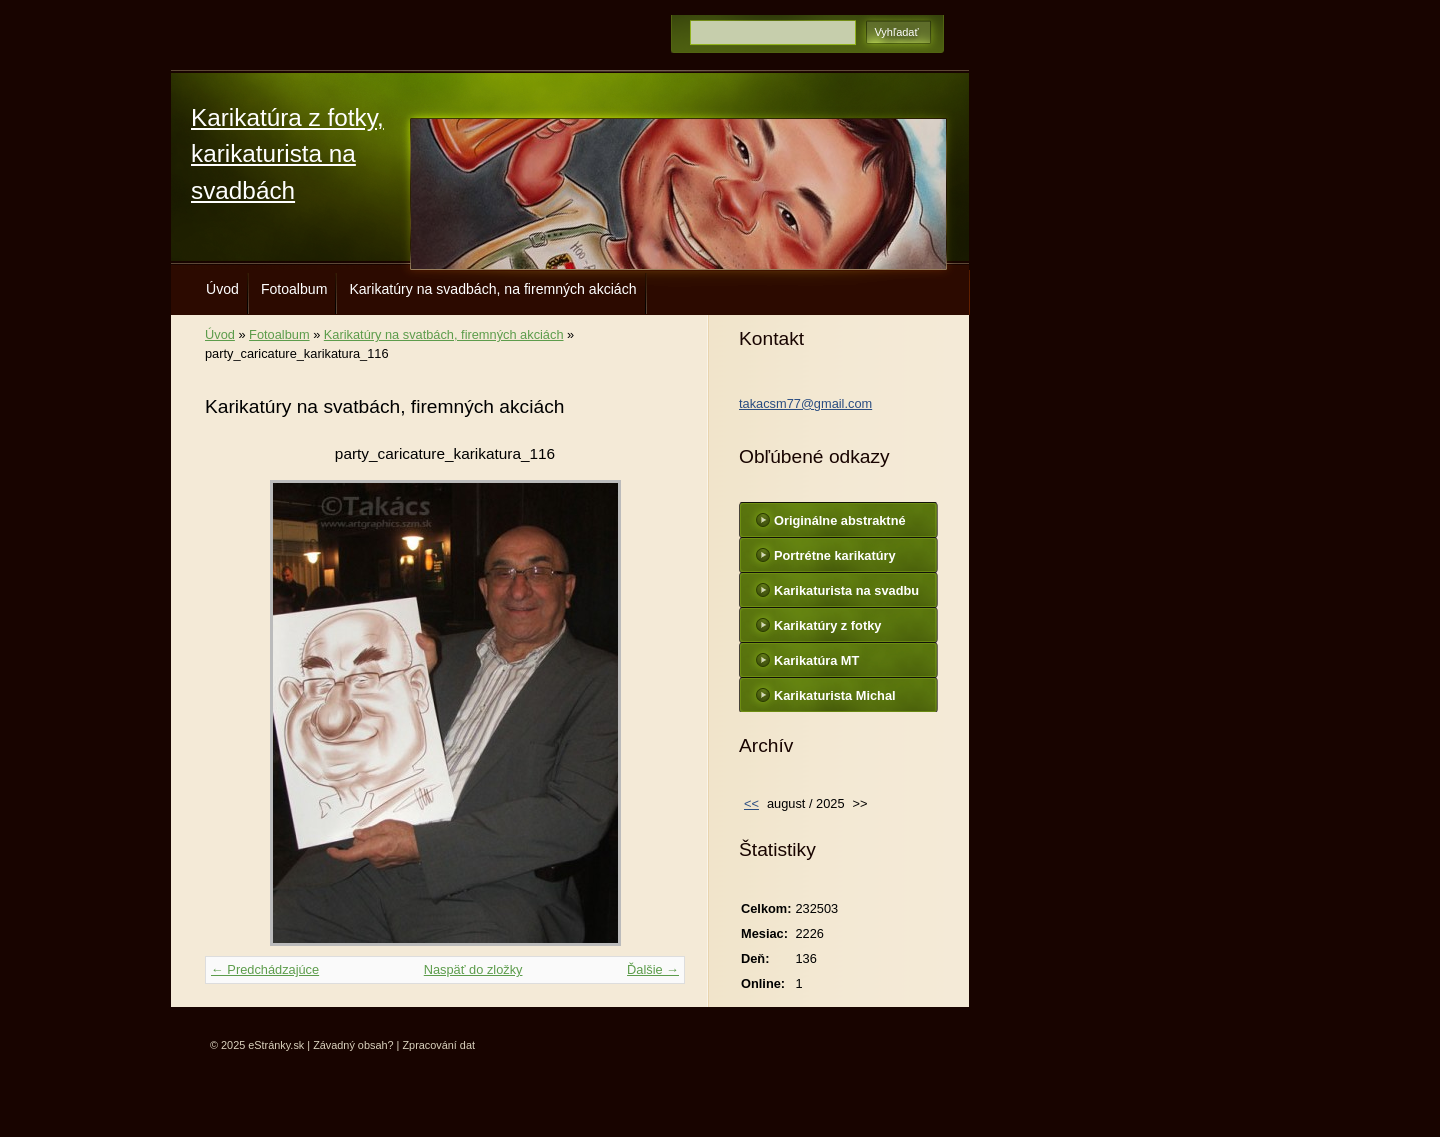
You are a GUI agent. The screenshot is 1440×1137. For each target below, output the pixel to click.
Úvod (222, 289)
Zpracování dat (438, 1045)
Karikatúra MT (816, 660)
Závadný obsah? (353, 1045)
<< (751, 803)
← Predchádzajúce (265, 969)
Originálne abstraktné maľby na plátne (840, 525)
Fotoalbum (294, 289)
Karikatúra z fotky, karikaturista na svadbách (287, 154)
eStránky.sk (276, 1045)
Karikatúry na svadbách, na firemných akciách (492, 289)
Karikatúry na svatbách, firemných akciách (444, 334)
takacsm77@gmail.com (805, 403)
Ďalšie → (653, 969)
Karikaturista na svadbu (846, 590)
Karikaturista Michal (835, 695)
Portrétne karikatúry (835, 555)
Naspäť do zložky (473, 969)
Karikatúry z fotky (827, 625)
